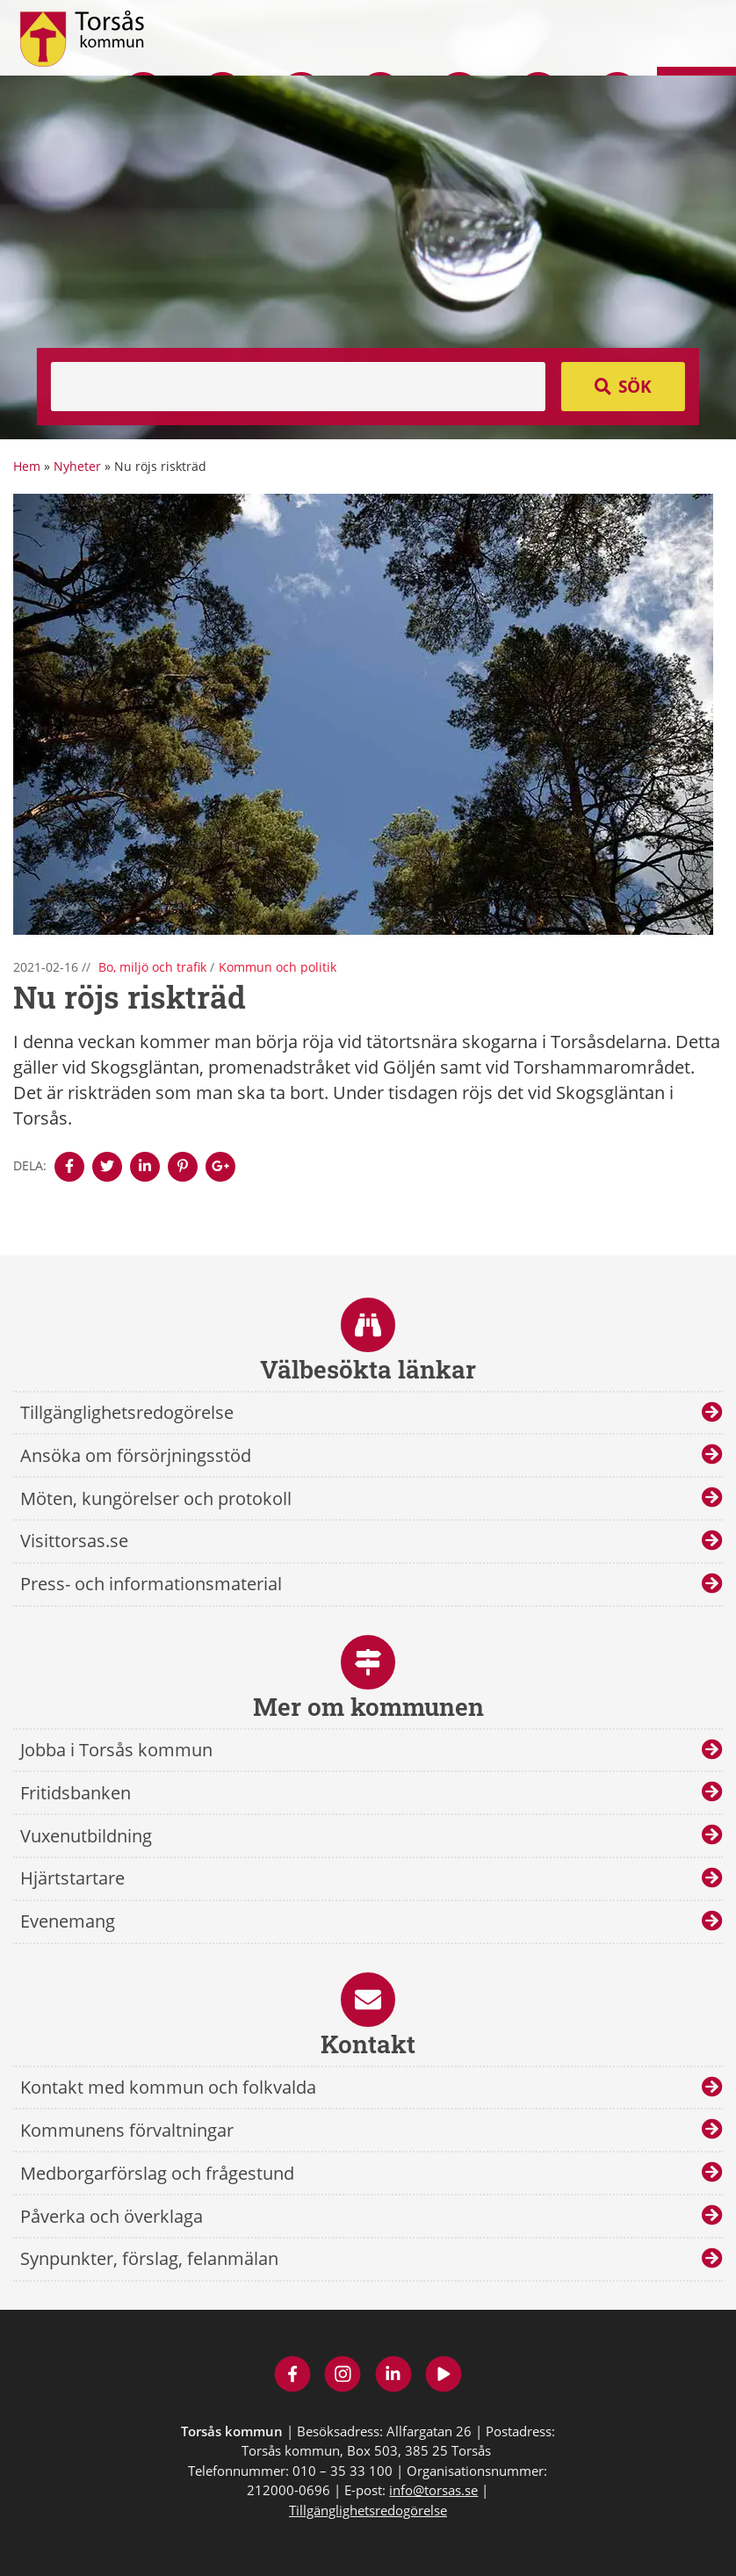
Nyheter (77, 466)
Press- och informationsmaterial (151, 1584)
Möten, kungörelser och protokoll (156, 1498)
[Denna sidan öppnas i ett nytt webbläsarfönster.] (69, 1167)
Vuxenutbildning (86, 1836)
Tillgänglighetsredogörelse (127, 1412)
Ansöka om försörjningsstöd (135, 1455)
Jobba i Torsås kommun (116, 1750)
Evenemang (67, 1921)
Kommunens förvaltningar (127, 2130)
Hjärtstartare (72, 1878)
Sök (635, 386)
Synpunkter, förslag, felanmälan (149, 2258)
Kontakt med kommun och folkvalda (168, 2087)
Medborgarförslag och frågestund (157, 2173)
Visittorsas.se (74, 1540)
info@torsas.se (433, 2490)
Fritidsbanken (75, 1793)
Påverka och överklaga (111, 2216)
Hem (26, 466)
